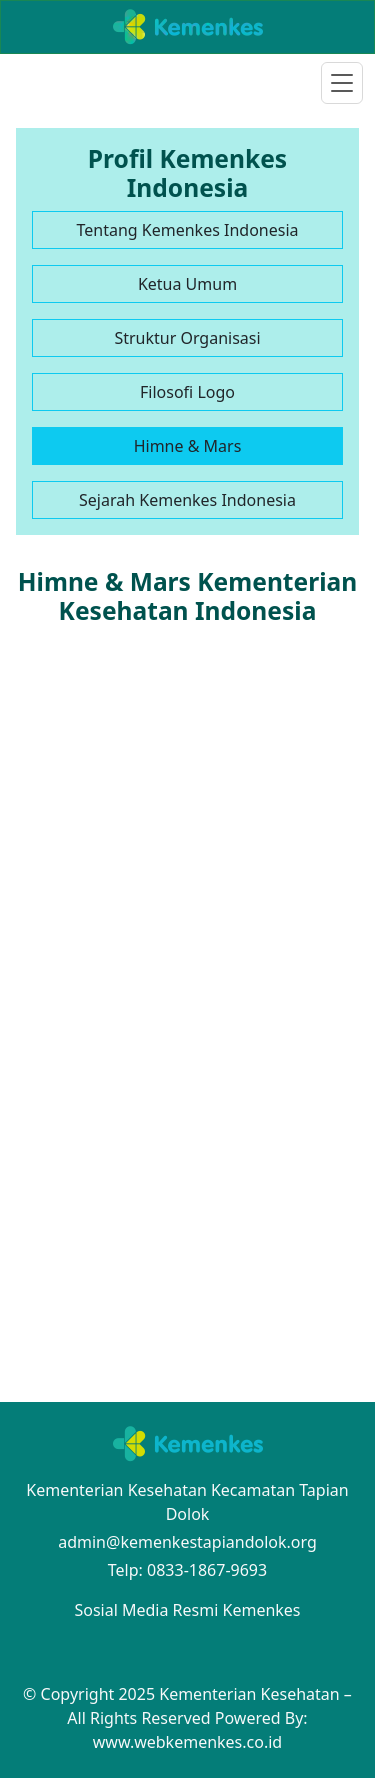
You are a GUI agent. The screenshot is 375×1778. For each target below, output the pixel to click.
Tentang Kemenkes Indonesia (187, 230)
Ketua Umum (187, 284)
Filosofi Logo (187, 392)
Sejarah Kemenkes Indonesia (187, 500)
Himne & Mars (188, 446)
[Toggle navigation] (342, 83)
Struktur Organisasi (187, 338)
